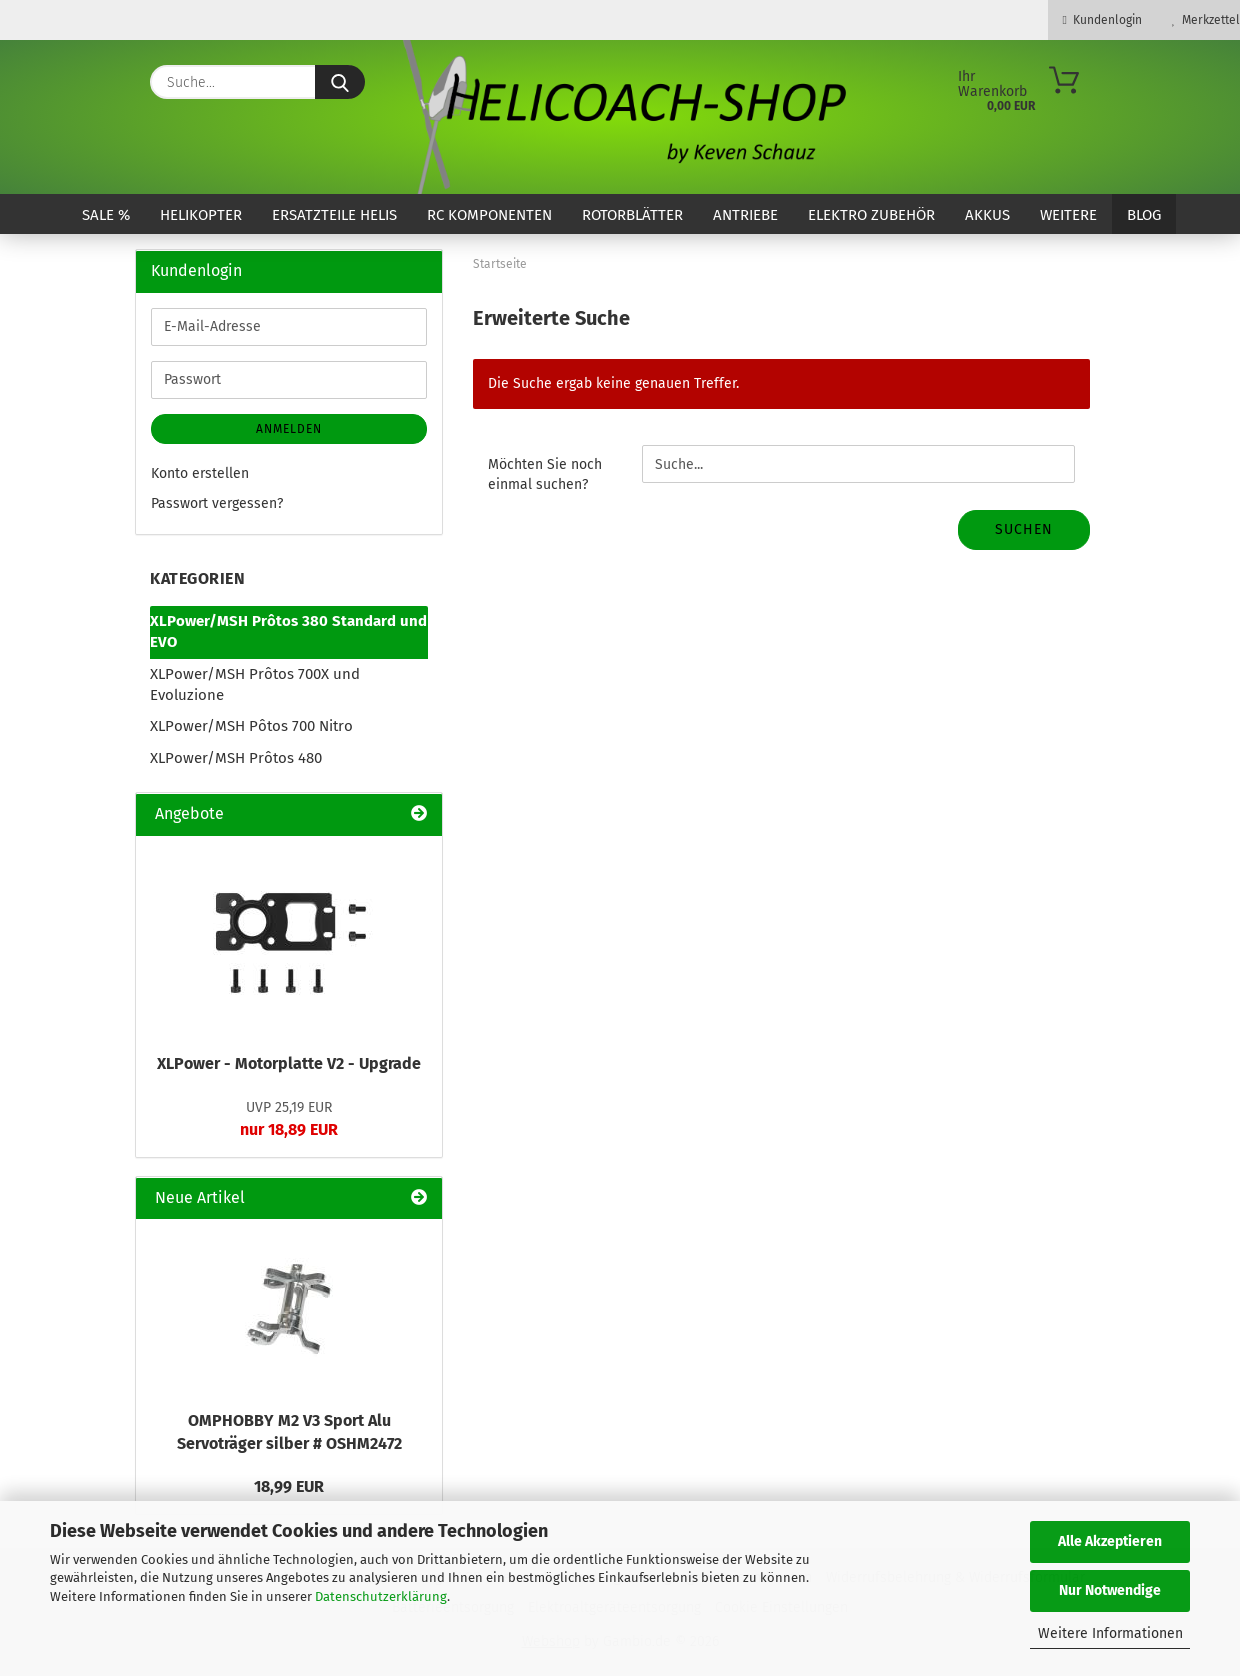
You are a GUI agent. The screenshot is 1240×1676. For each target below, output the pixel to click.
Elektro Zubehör (871, 215)
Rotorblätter (632, 215)
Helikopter (201, 215)
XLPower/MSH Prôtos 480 (236, 758)
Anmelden (289, 429)
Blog (1144, 215)
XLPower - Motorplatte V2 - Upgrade (289, 1063)
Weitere (1068, 215)
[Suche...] (340, 82)
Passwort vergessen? (217, 503)
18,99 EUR (289, 1486)
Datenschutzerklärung (381, 1596)
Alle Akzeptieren (1110, 1541)
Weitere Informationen (1110, 1633)
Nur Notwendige (1110, 1590)
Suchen (1024, 529)
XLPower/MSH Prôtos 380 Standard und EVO (288, 631)
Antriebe (745, 215)
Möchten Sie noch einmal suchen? (545, 474)
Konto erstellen (200, 473)
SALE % (106, 215)
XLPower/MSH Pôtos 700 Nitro (251, 726)
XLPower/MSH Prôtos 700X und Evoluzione (255, 684)
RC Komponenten (489, 215)
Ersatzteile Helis (334, 215)
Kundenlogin (1102, 20)
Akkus (987, 215)
